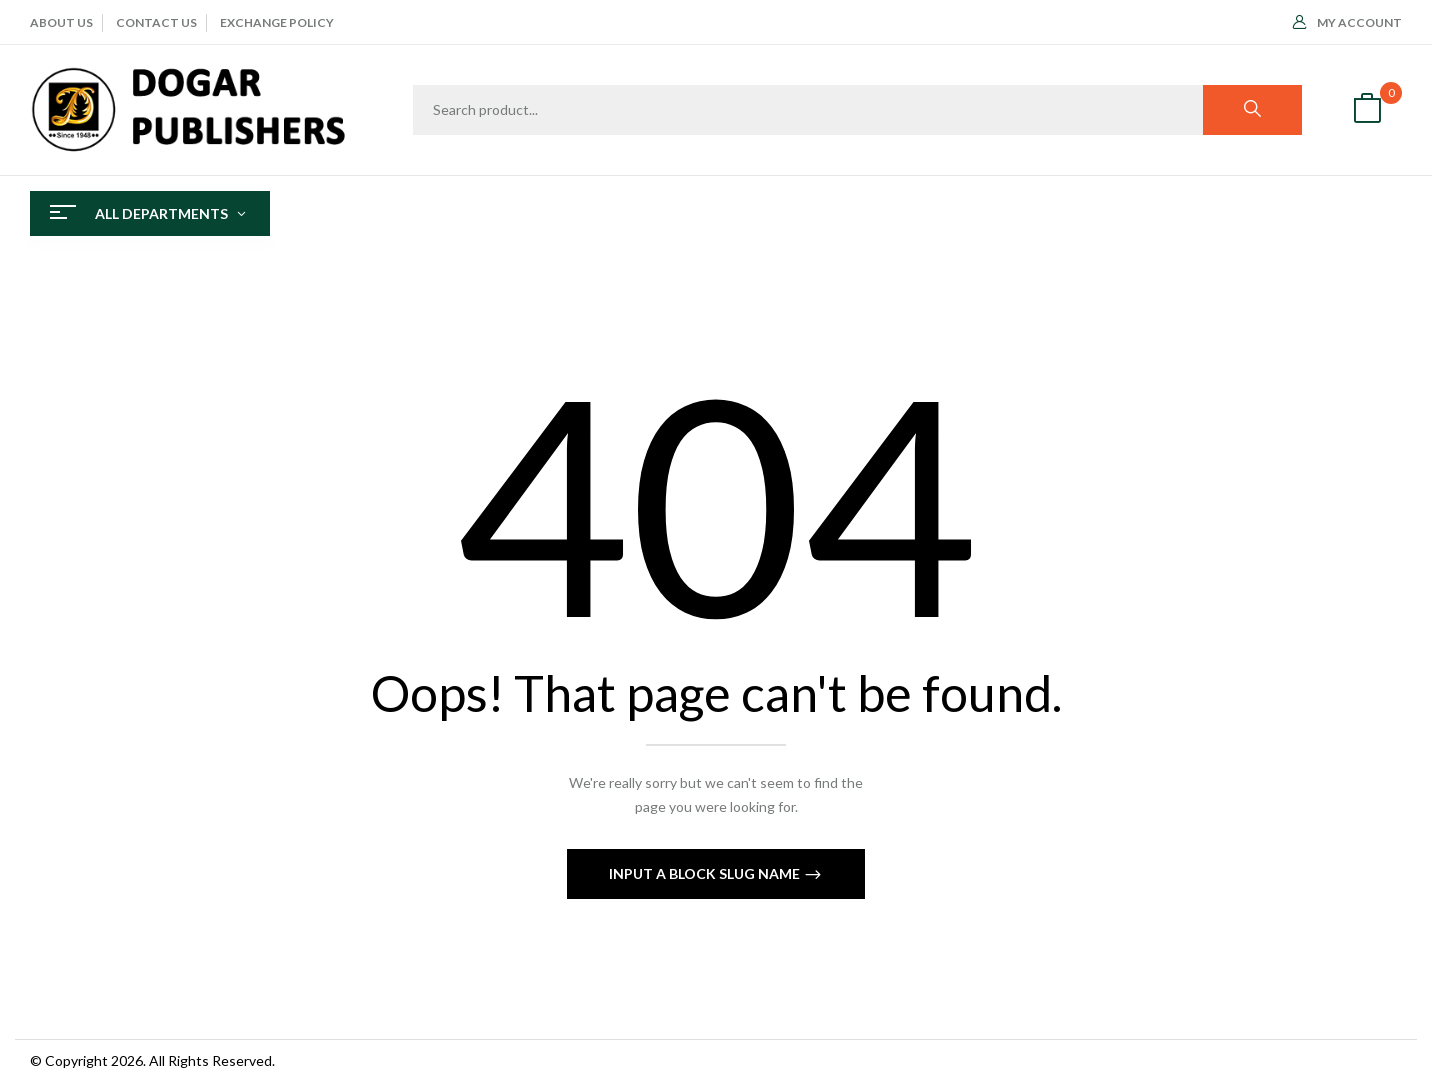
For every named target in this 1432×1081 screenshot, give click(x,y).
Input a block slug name (706, 873)
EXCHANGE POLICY (277, 22)
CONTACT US (156, 22)
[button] (1367, 110)
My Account (1347, 22)
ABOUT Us (61, 22)
